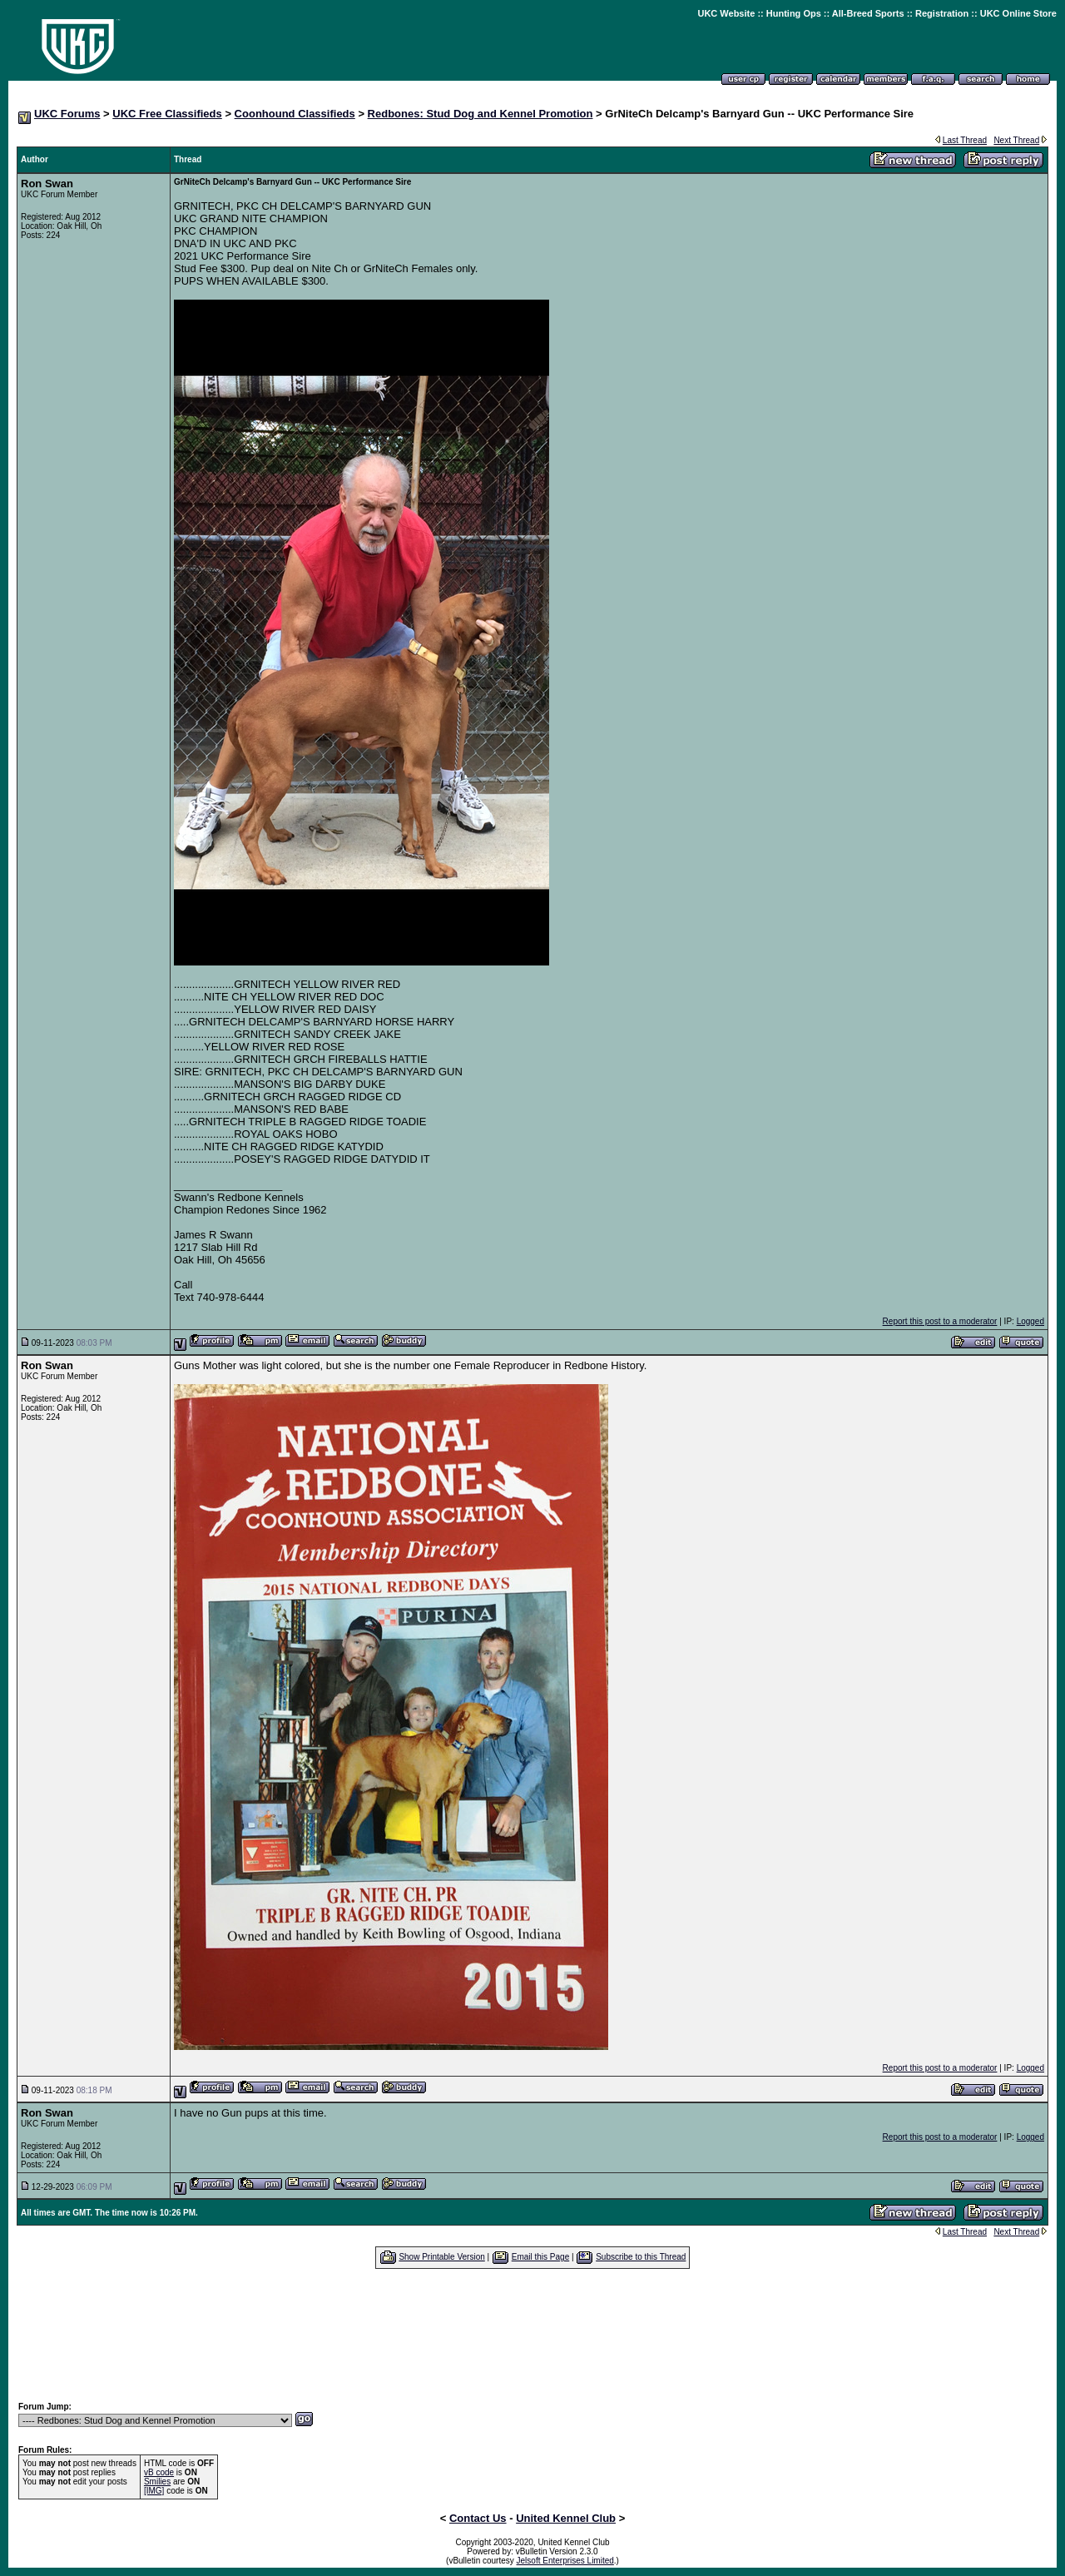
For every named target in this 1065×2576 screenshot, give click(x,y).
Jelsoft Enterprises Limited (565, 2560)
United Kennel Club (566, 2518)
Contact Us (478, 2518)
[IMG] (154, 2490)
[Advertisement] (532, 2334)
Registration (941, 13)
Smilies (157, 2481)
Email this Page (540, 2256)
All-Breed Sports (868, 13)
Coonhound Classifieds (295, 113)
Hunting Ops (793, 13)
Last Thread (965, 140)
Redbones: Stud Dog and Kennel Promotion (480, 113)
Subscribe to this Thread (641, 2256)
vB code (159, 2472)
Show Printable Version (441, 2256)
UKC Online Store (1018, 13)
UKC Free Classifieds (167, 113)
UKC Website (726, 13)
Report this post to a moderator (940, 1321)
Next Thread (1016, 140)
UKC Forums (67, 113)
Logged (1030, 1321)
